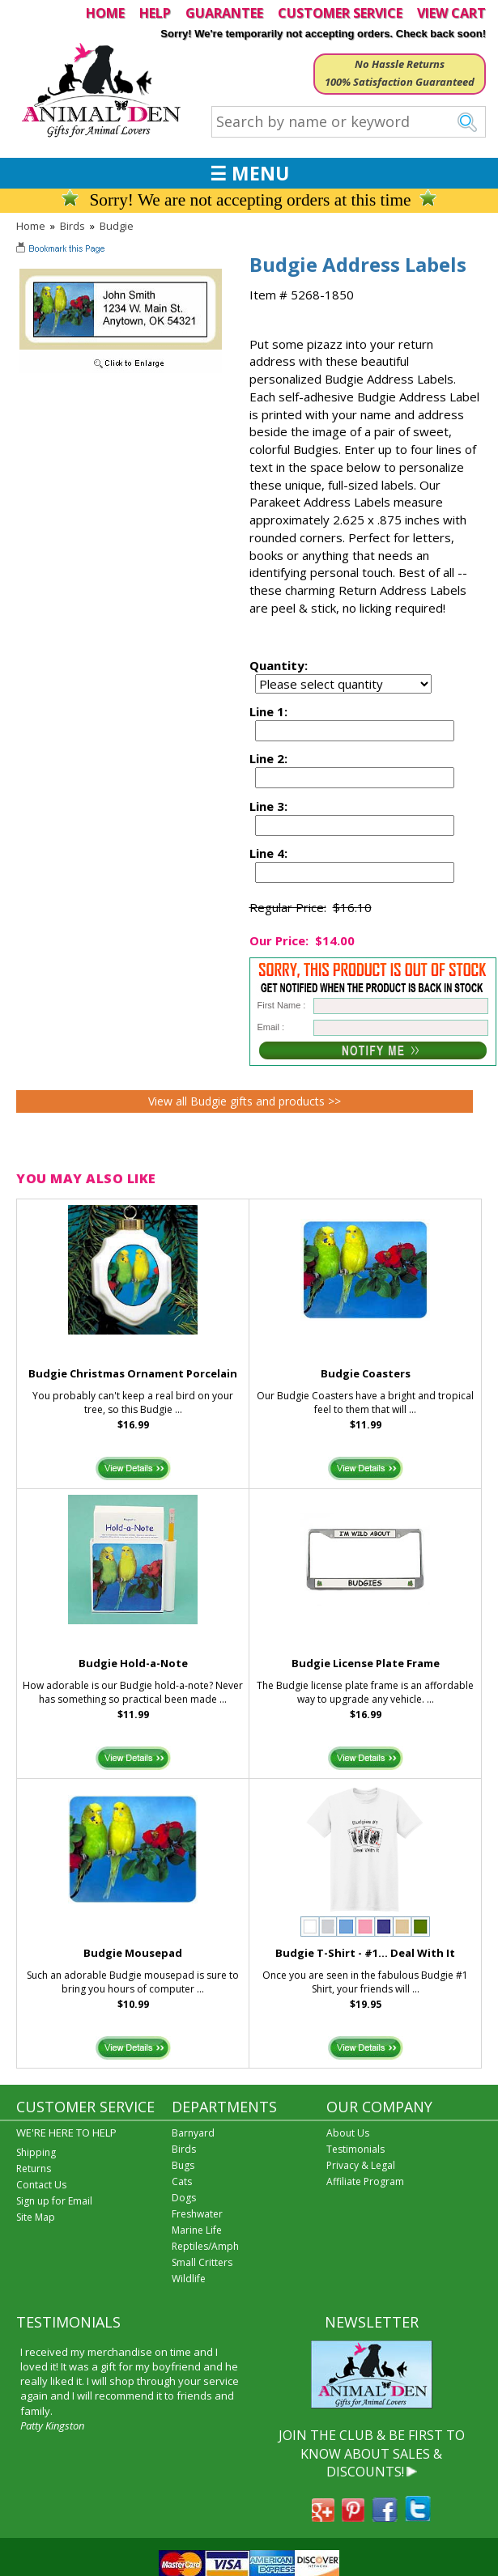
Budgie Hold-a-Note (133, 1663)
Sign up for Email (54, 2201)
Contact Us (41, 2185)
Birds (72, 226)
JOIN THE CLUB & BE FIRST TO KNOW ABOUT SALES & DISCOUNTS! (372, 2453)
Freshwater (197, 2214)
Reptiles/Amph (205, 2246)
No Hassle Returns (400, 64)
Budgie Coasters (366, 1373)
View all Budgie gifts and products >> (244, 1101)
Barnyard (193, 2133)
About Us (347, 2133)
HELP (155, 13)
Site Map (35, 2217)
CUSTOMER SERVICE (340, 13)
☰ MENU (249, 173)
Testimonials (355, 2149)
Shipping (36, 2152)
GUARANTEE (224, 13)
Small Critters (202, 2262)
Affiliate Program (365, 2181)
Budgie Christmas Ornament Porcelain (132, 1373)
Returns (33, 2168)
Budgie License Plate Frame (366, 1663)
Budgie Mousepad (132, 1953)
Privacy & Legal (360, 2165)
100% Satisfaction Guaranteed (400, 81)
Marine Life (197, 2230)
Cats (182, 2181)
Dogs (184, 2198)
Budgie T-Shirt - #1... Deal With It (365, 1953)
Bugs (183, 2165)
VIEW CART (451, 13)
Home (30, 226)
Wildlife (189, 2278)
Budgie (117, 226)
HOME (105, 13)
